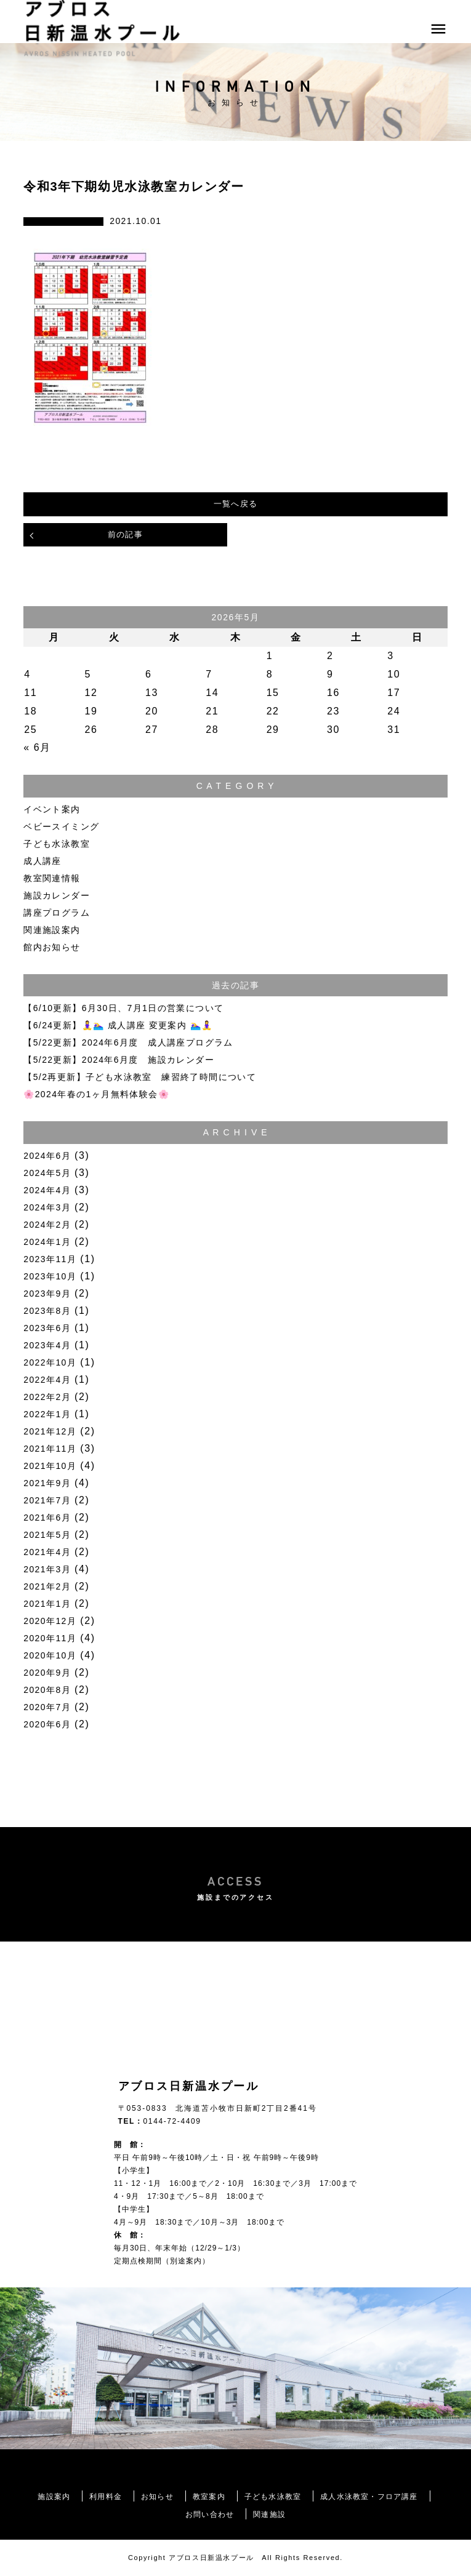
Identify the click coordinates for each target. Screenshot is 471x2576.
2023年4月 (47, 1345)
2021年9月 (47, 1483)
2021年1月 (47, 1604)
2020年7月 (47, 1707)
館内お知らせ (51, 947)
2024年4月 (47, 1190)
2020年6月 (47, 1724)
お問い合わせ (209, 2514)
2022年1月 (47, 1414)
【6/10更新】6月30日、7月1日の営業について (123, 1008)
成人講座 (42, 861)
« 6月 (37, 747)
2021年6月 (47, 1517)
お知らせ (157, 2496)
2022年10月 (49, 1362)
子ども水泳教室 (56, 844)
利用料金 (105, 2496)
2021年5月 (47, 1535)
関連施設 (269, 2514)
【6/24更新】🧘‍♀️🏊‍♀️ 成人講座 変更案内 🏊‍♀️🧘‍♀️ (117, 1025)
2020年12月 (49, 1621)
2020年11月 (49, 1638)
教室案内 (209, 2496)
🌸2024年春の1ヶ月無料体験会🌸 (96, 1094)
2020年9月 (47, 1673)
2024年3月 (47, 1207)
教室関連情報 (51, 878)
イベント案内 (51, 809)
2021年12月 (49, 1431)
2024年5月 (47, 1173)
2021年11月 (49, 1449)
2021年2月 (47, 1586)
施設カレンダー (56, 895)
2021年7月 (47, 1500)
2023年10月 (49, 1276)
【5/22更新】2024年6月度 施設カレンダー (118, 1060)
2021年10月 (49, 1466)
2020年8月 (47, 1690)
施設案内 (54, 2496)
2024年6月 (47, 1156)
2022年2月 (47, 1397)
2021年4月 (47, 1552)
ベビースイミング (61, 826)
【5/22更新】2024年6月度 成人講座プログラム (128, 1042)
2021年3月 (47, 1569)
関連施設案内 (51, 930)
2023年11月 (49, 1259)
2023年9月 (47, 1293)
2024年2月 (47, 1225)
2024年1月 (47, 1242)
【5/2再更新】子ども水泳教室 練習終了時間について (139, 1077)
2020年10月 (49, 1655)
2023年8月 (47, 1311)
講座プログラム (56, 913)
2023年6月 (47, 1328)
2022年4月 (47, 1380)
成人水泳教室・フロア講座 (368, 2496)
